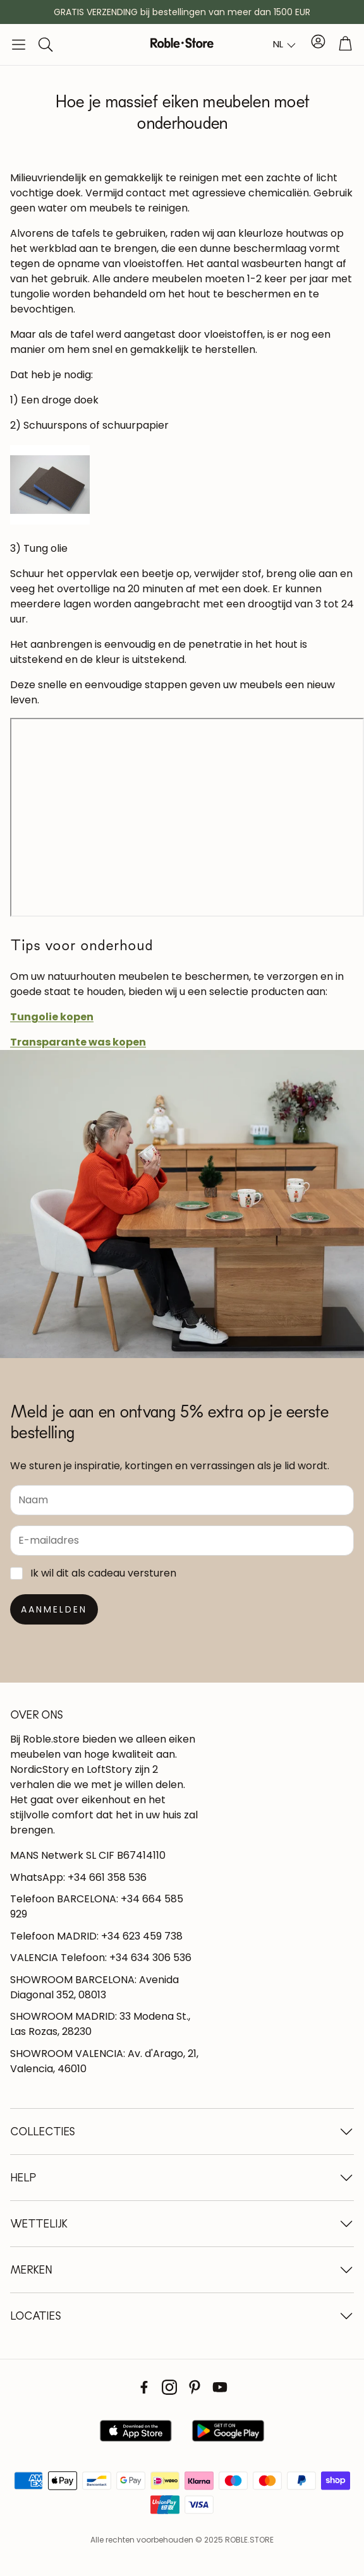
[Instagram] (169, 2387)
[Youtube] (220, 2387)
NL (278, 44)
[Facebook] (144, 2387)
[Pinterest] (194, 2387)
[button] (18, 45)
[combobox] (284, 44)
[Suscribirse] (54, 1609)
